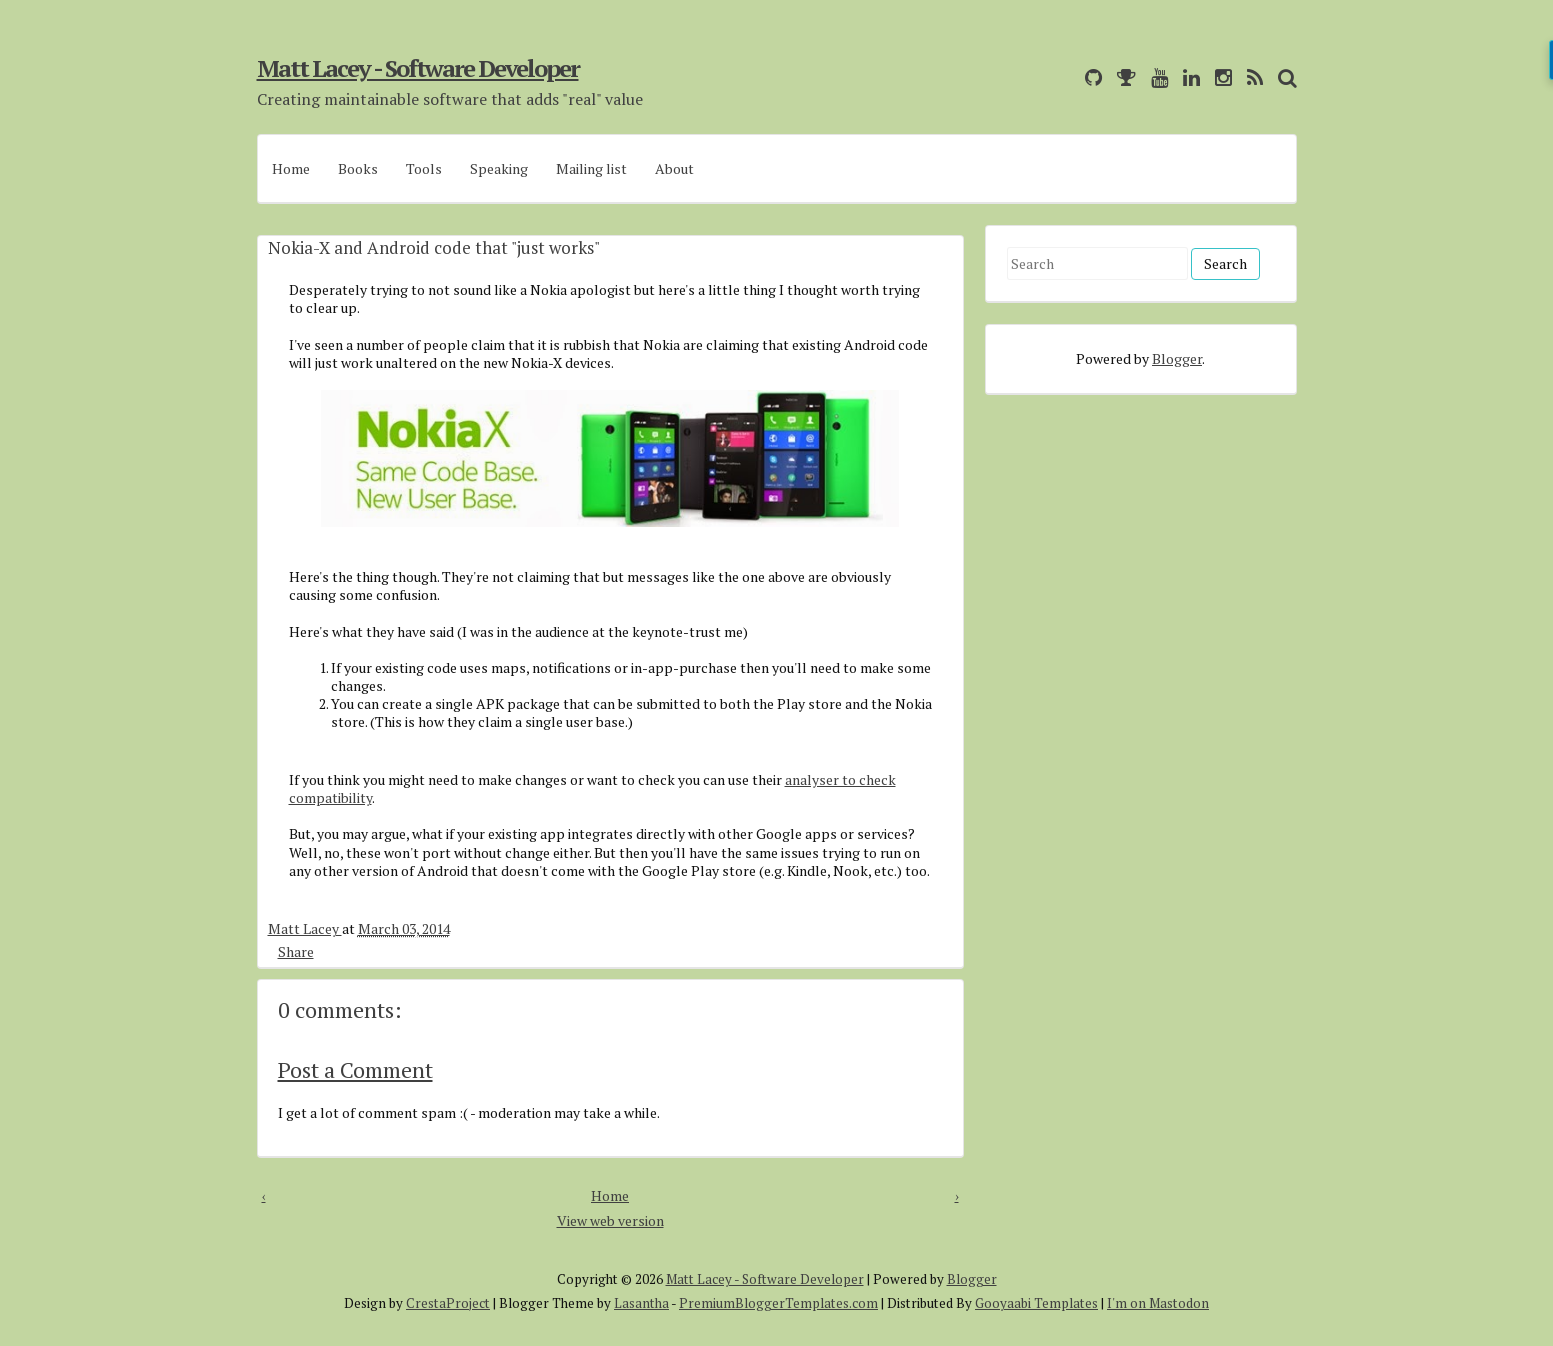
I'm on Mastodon (1158, 1303)
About (674, 168)
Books (358, 168)
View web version (610, 1220)
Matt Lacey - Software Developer (418, 68)
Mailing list (591, 168)
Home (291, 168)
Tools (424, 168)
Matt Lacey (305, 928)
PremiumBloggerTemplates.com (778, 1303)
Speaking (499, 168)
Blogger (1177, 358)
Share (296, 951)
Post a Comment (355, 1069)
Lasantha (641, 1303)
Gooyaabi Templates (1036, 1303)
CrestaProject (448, 1303)
